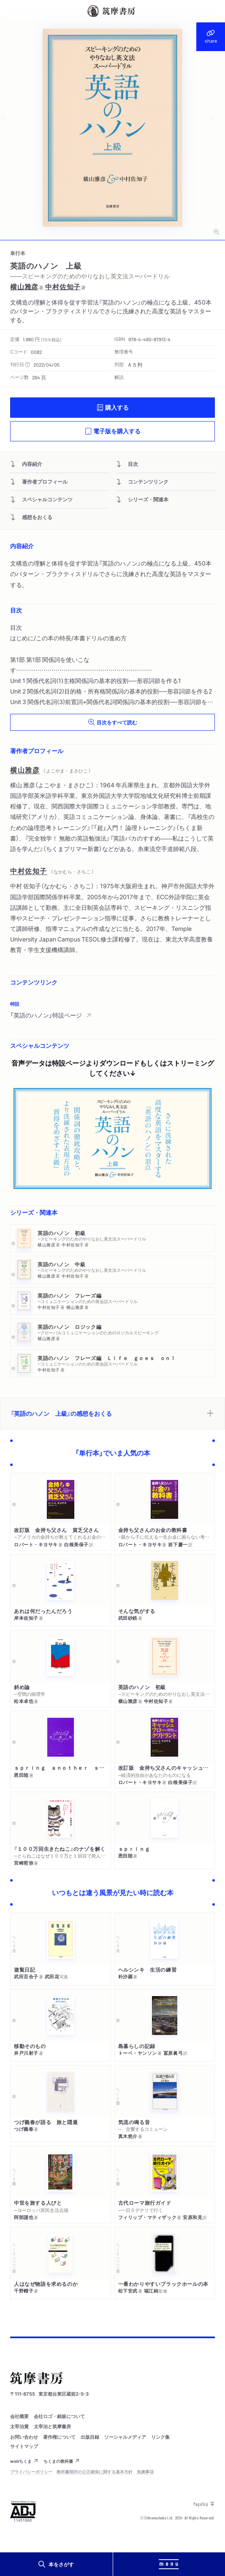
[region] (112, 1010)
